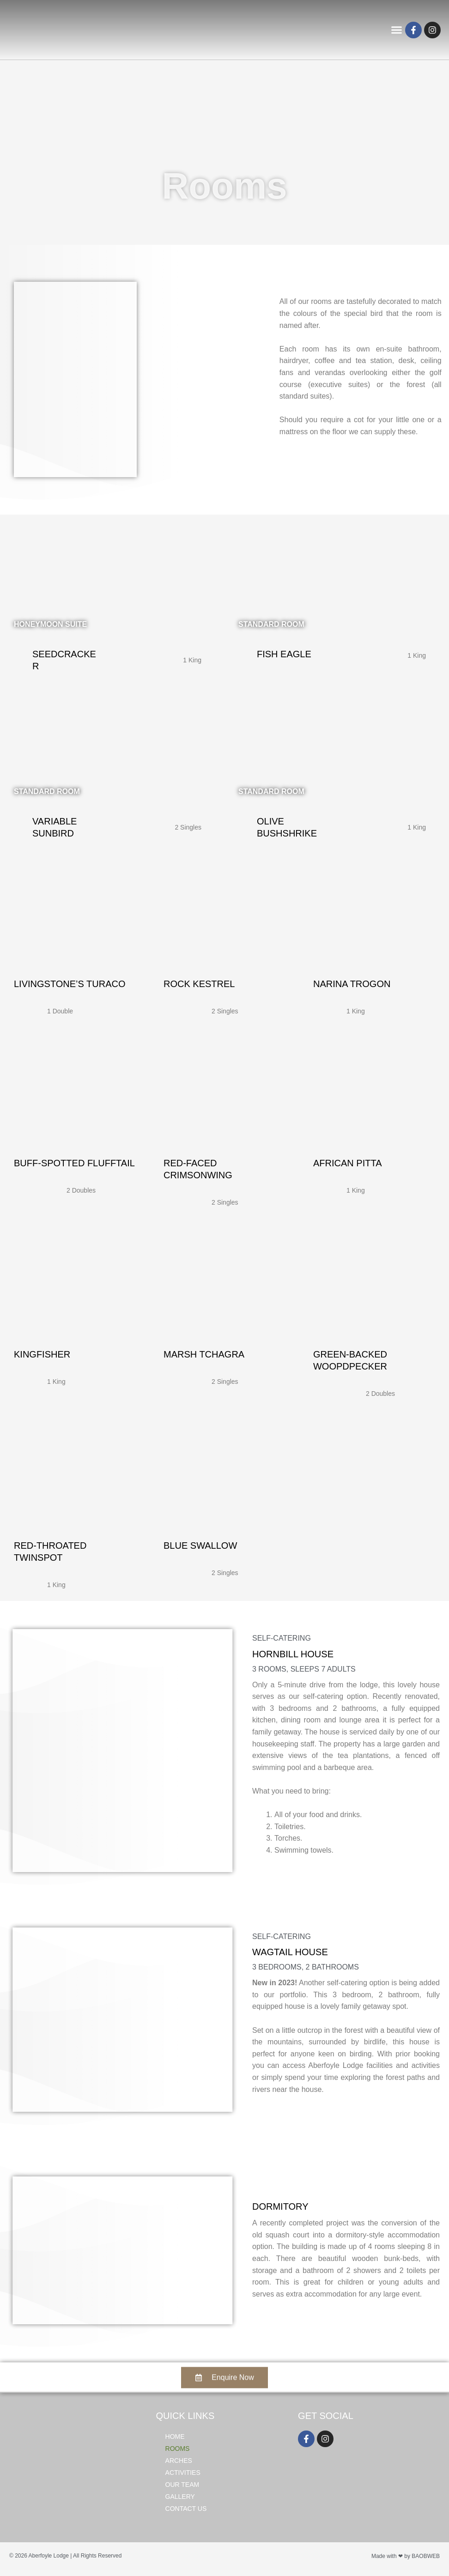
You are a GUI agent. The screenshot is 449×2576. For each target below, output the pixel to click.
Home (175, 2441)
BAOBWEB (426, 2561)
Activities (182, 2477)
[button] (395, 32)
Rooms (177, 2453)
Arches (178, 2465)
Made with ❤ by (391, 2561)
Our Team (182, 2489)
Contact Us (186, 2513)
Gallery (180, 2501)
